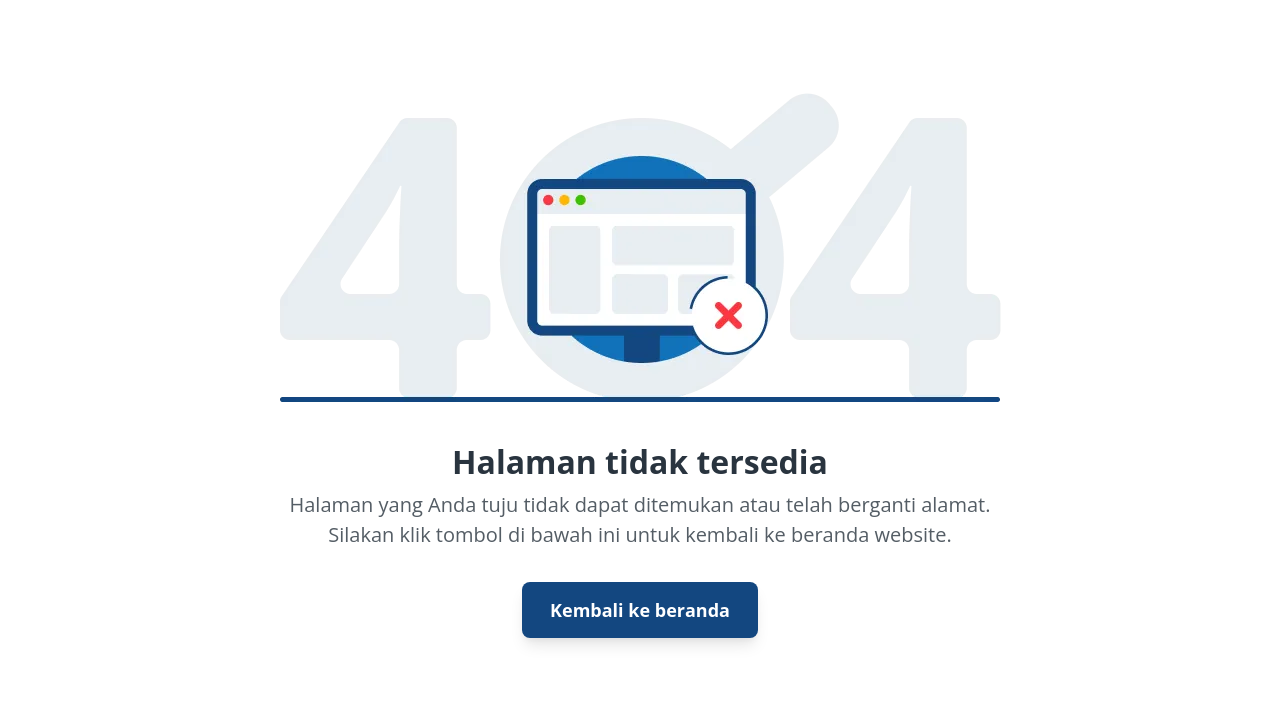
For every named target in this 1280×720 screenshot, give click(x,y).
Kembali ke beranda (640, 610)
